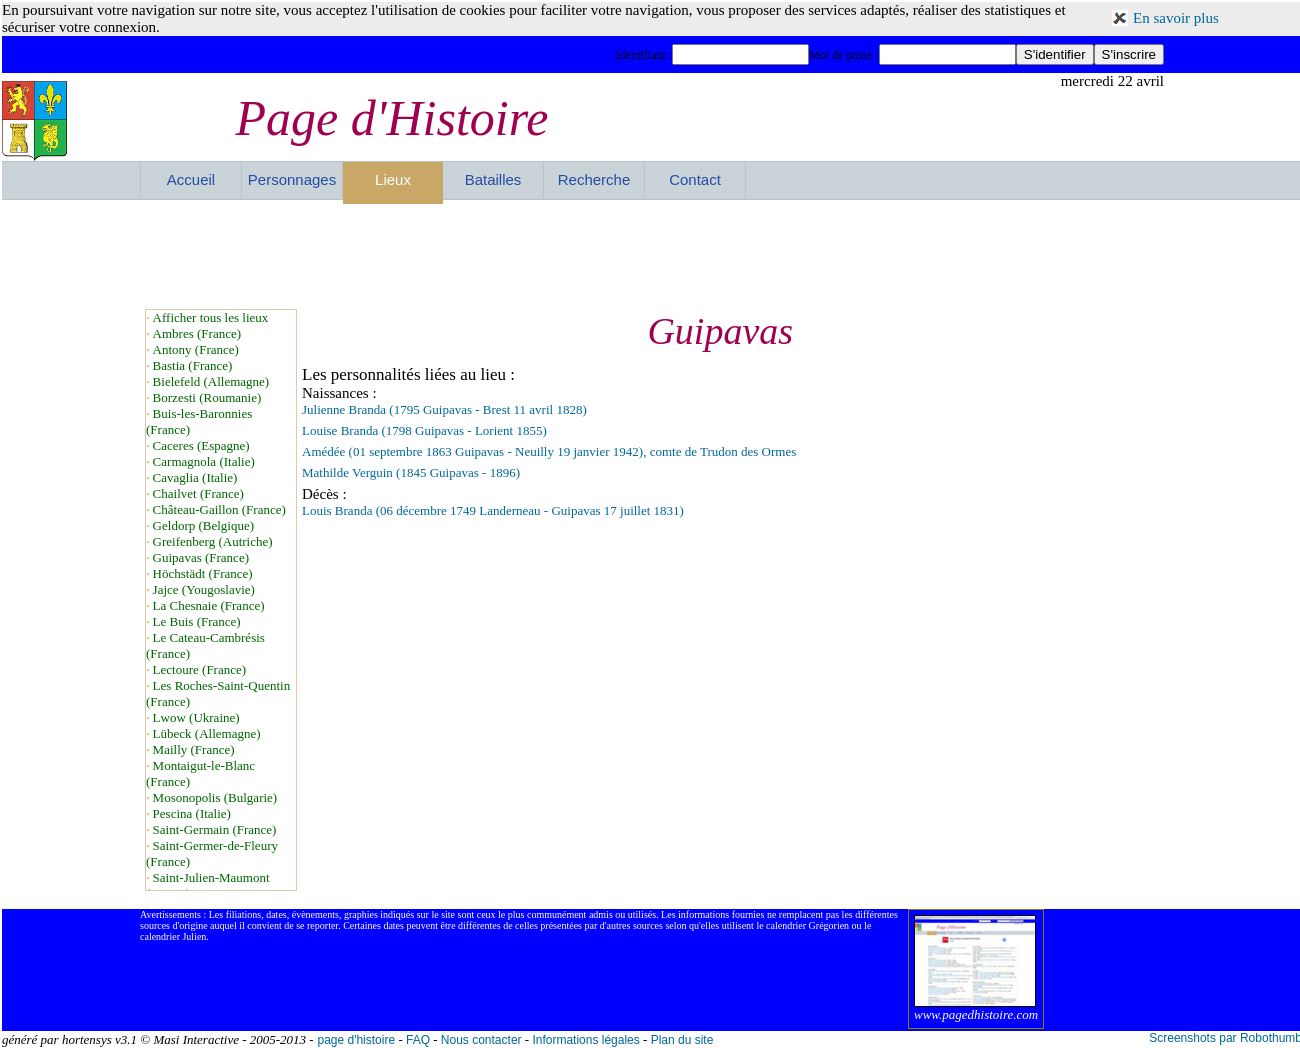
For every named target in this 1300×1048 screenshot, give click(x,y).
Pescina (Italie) (192, 813)
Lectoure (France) (199, 669)
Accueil (191, 179)
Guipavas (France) (201, 557)
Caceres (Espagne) (201, 445)
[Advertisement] (652, 254)
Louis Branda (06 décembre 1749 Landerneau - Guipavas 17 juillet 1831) (493, 510)
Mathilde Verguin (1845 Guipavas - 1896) (411, 472)
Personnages (292, 179)
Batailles (493, 179)
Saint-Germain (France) (215, 829)
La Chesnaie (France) (209, 605)
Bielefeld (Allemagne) (211, 381)
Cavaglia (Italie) (195, 477)
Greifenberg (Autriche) (213, 541)
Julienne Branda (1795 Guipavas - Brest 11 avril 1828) (444, 409)
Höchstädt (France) (203, 573)
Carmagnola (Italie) (204, 461)
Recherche (594, 179)
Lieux (393, 179)
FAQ (418, 1040)
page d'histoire (356, 1040)
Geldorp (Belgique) (203, 525)
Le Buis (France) (197, 621)
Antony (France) (196, 349)
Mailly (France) (194, 749)
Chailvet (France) (198, 493)
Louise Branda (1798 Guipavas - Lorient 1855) (424, 430)
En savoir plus (1176, 18)
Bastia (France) (193, 365)
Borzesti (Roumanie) (207, 397)
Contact (695, 179)
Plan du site (682, 1040)
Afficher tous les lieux (211, 317)
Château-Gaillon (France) (219, 509)
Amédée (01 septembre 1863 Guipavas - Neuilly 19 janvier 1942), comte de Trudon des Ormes (549, 451)
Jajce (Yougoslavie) (204, 589)
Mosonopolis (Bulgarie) (215, 797)
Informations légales (585, 1040)
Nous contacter (481, 1040)
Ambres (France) (197, 333)
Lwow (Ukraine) (196, 717)
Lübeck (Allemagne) (207, 733)
